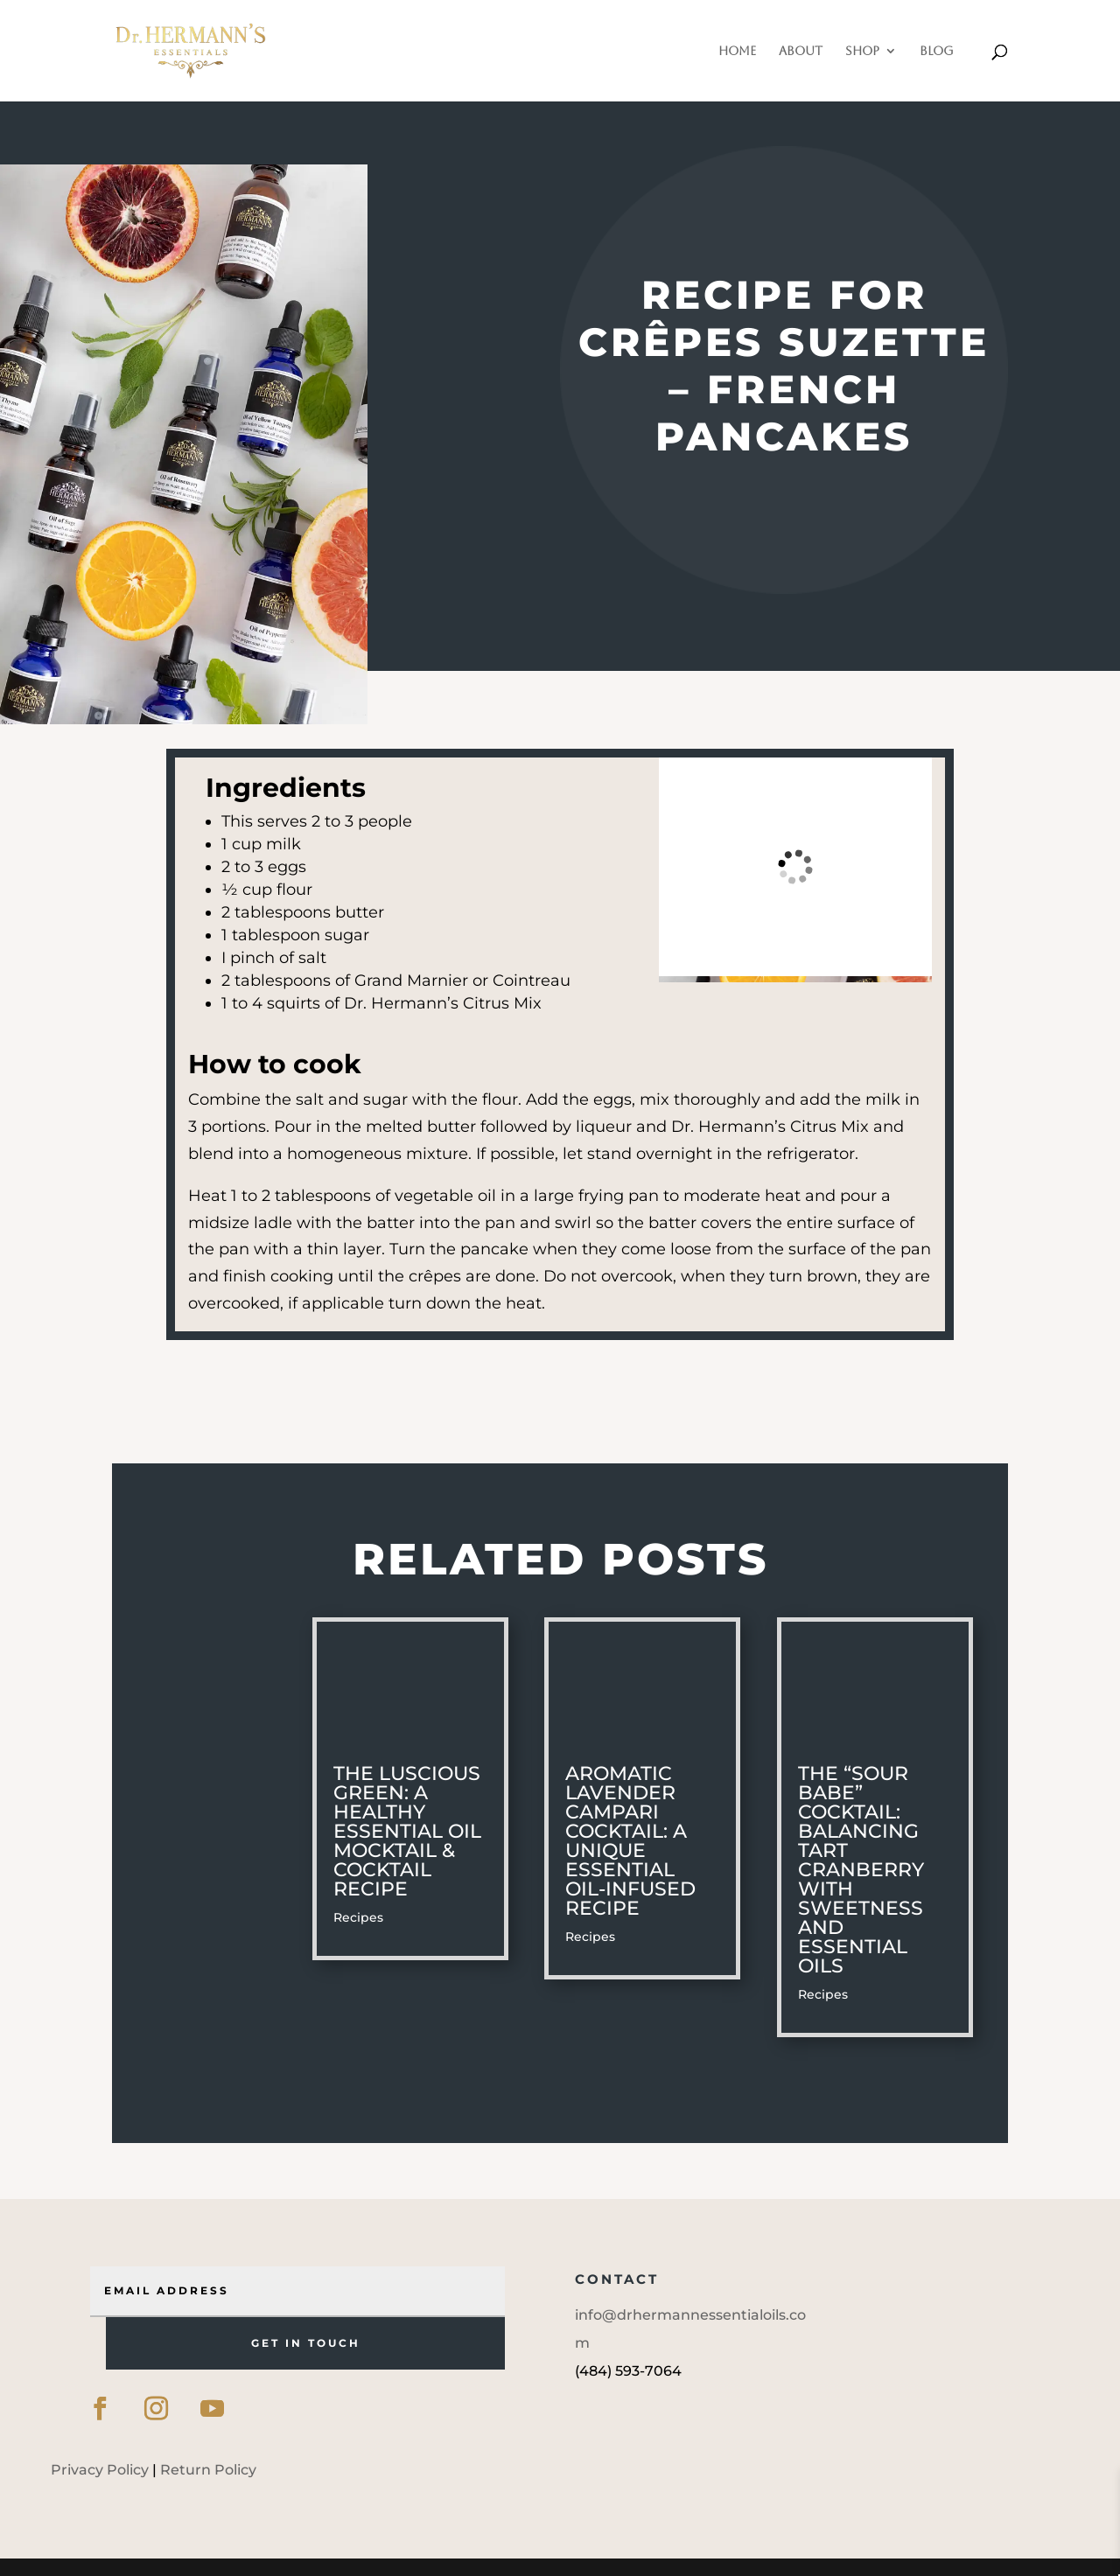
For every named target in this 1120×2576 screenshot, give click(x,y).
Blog (937, 51)
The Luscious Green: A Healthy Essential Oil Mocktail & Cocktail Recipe (407, 1831)
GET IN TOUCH (305, 2342)
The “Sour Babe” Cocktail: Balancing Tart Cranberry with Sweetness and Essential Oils (861, 1870)
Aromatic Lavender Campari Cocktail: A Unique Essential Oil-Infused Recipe (630, 1841)
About (800, 51)
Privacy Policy (100, 2469)
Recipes (358, 1917)
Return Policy (208, 2469)
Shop (862, 51)
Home (737, 51)
